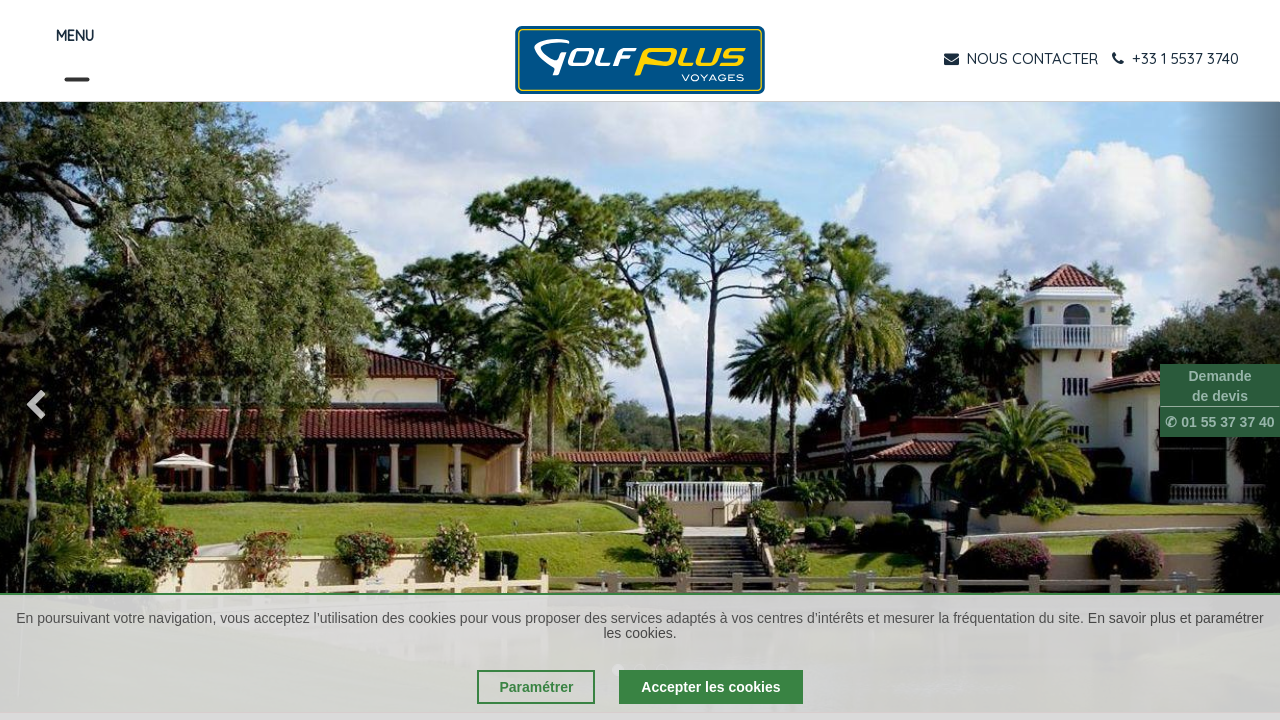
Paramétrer (536, 687)
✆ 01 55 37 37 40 (1219, 422)
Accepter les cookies (710, 687)
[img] (51, 407)
